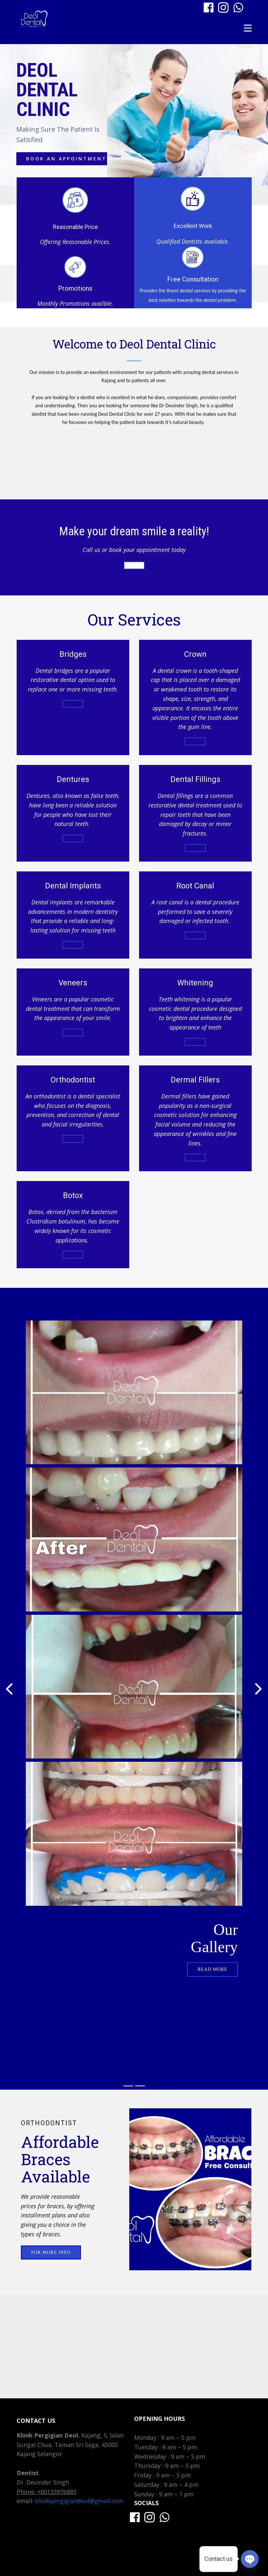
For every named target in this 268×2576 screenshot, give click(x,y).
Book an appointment (66, 158)
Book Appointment (134, 565)
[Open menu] (248, 28)
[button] (9, 1688)
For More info (51, 2252)
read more (212, 1969)
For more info (72, 704)
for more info (195, 848)
